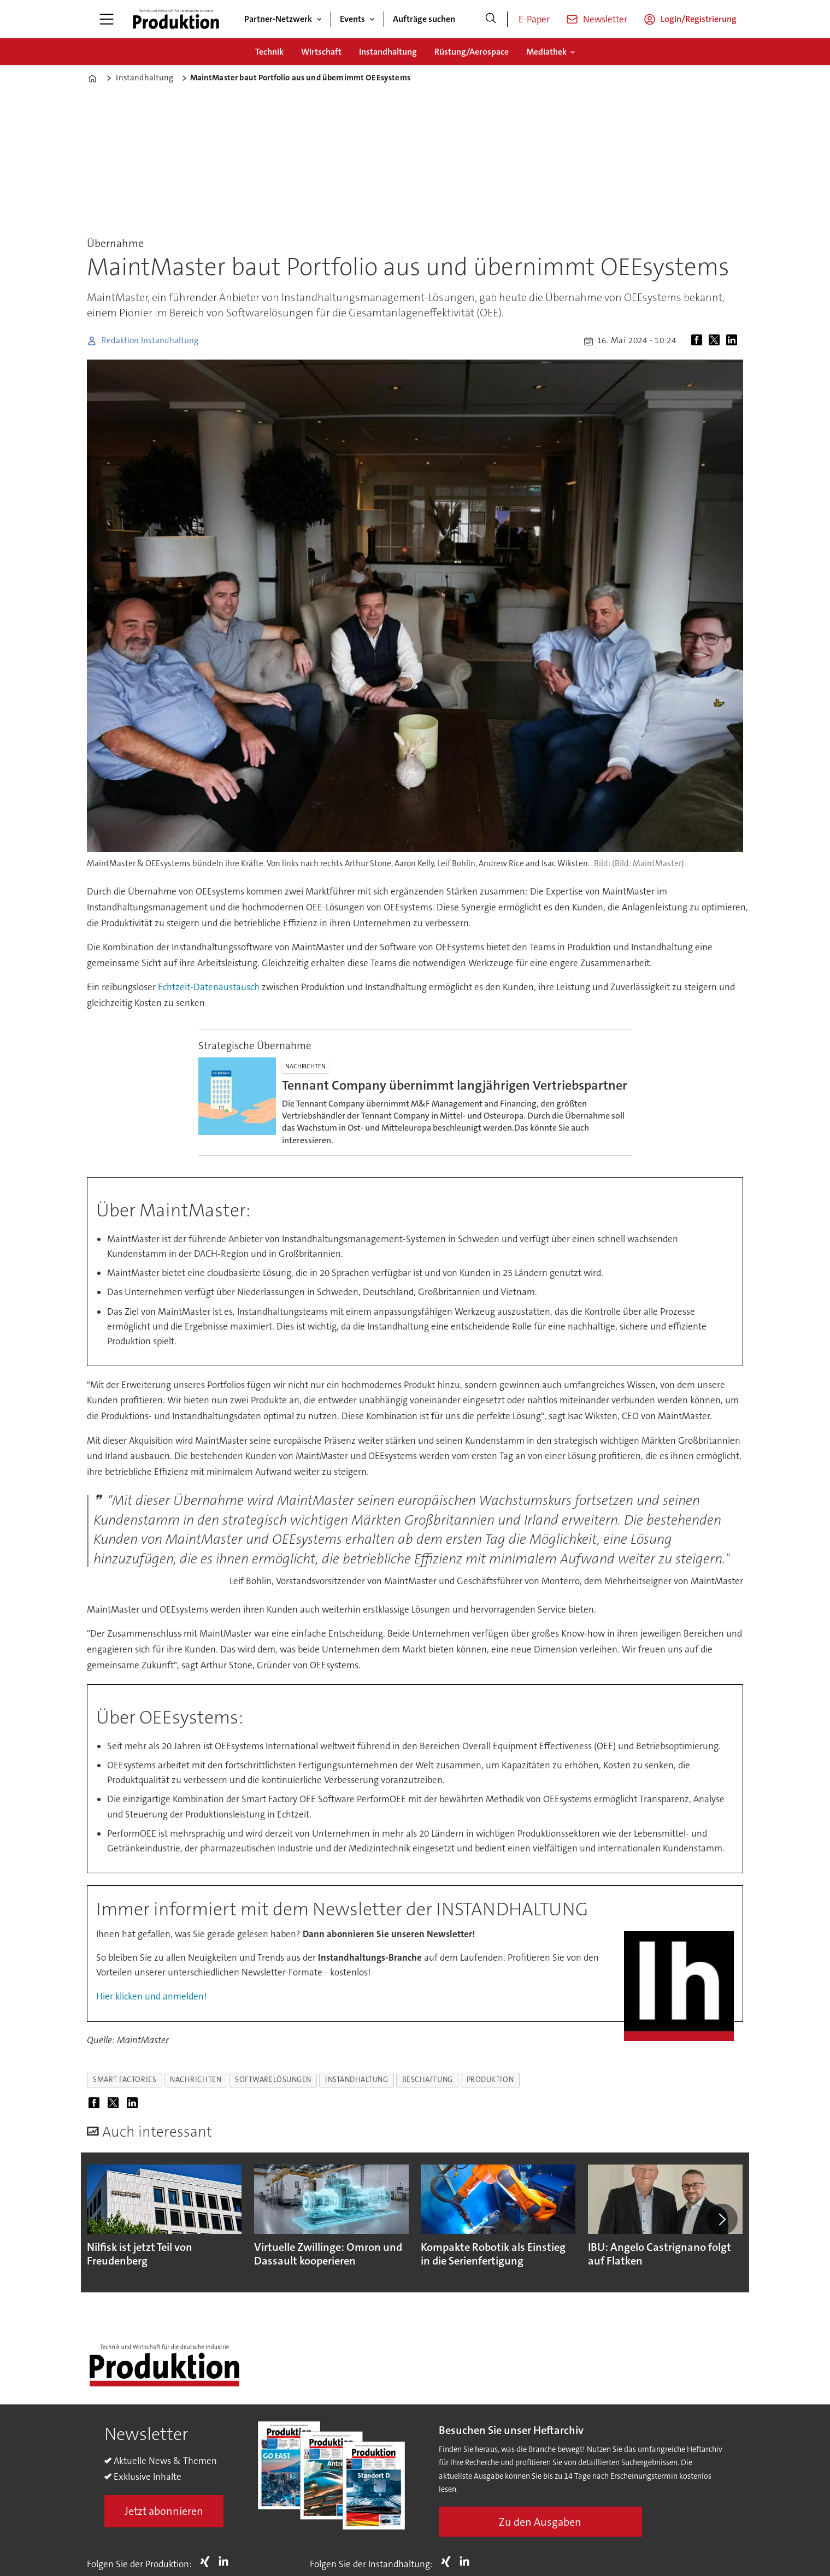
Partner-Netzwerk (278, 19)
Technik (269, 51)
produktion (490, 2079)
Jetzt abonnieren (164, 2511)
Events (352, 19)
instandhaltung (356, 2079)
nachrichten (195, 2079)
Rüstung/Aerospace (471, 51)
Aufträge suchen (424, 19)
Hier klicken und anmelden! (151, 1996)
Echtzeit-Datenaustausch (209, 987)
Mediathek (546, 51)
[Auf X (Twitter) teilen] (716, 341)
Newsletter (605, 19)
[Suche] (491, 19)
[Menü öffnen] (106, 19)
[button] (722, 2219)
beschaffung (427, 2079)
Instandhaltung (388, 51)
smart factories (124, 2079)
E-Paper (534, 19)
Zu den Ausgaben (540, 2522)
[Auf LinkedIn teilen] (734, 341)
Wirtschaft (321, 51)
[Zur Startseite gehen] (176, 19)
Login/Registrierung (699, 19)
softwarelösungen (273, 2079)
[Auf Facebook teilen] (699, 341)
